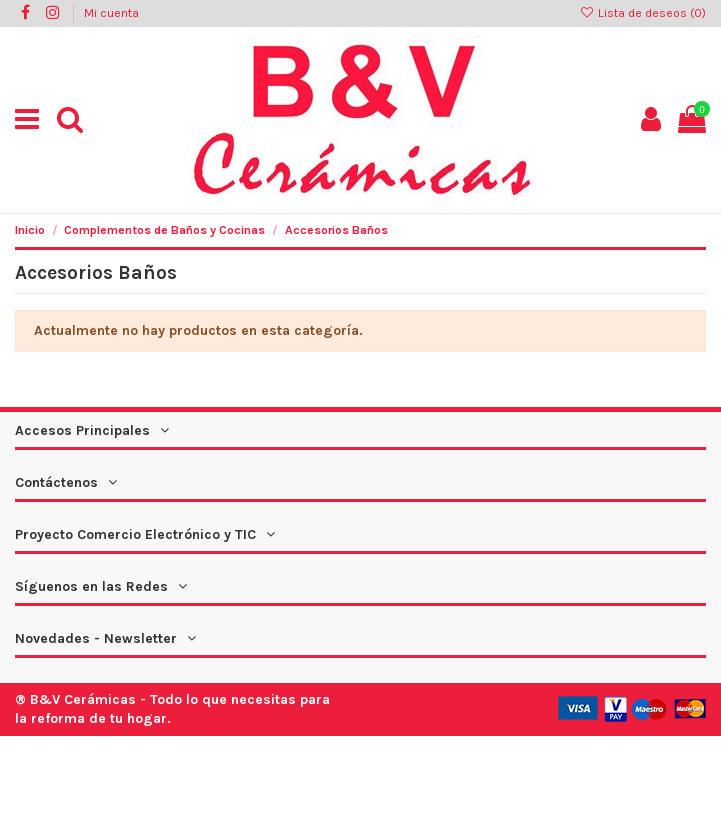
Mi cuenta (111, 13)
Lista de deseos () (642, 13)
